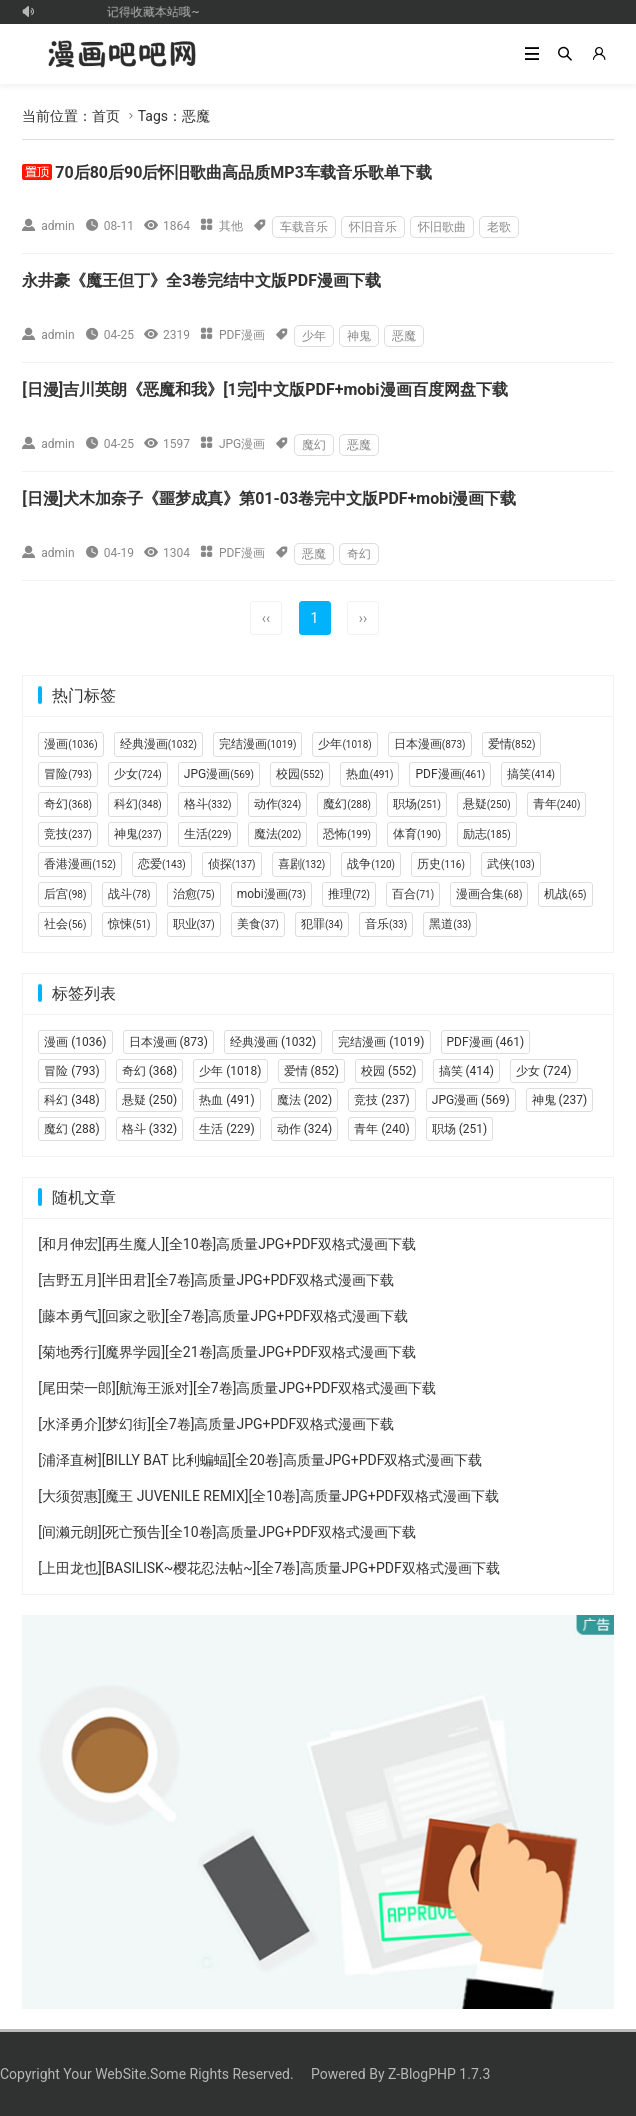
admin (57, 226)
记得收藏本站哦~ (159, 12)
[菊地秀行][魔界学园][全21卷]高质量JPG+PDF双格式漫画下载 (227, 1352)
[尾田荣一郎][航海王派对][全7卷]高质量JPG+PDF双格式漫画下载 (237, 1388)
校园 (300, 774)
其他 (231, 226)
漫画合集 (489, 894)
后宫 (65, 894)
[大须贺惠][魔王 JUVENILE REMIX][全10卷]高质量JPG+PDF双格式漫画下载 (268, 1496)
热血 (370, 774)
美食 (258, 924)
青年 (557, 804)
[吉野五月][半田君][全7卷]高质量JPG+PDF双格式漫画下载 (216, 1280)
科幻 (138, 804)
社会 (65, 924)
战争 (371, 864)
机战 (565, 894)
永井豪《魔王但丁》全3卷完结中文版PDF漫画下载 (201, 280)
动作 (278, 804)
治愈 (194, 894)
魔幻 (314, 445)
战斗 (129, 894)
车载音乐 (304, 227)
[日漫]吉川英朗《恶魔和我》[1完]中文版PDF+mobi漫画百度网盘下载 (264, 389)
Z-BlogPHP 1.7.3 (439, 2074)
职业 (194, 924)
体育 (417, 834)
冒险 (68, 774)
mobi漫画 (271, 894)
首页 (106, 116)
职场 (417, 804)
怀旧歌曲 (442, 227)
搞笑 (531, 774)
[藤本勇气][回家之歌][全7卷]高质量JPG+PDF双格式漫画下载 (223, 1316)
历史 (441, 864)
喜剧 (302, 864)
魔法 (278, 834)
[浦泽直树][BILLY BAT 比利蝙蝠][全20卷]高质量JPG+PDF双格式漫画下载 (260, 1460)
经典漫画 (158, 744)
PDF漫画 (242, 335)
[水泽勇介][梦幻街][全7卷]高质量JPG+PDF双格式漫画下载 (216, 1424)
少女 (138, 774)
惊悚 (129, 924)
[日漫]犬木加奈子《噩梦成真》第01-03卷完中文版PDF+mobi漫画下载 (269, 498)
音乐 (386, 924)
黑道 (450, 924)
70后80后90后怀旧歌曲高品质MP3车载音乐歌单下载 (243, 172)
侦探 (232, 864)
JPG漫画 (242, 444)
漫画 (70, 744)
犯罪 (322, 924)
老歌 (499, 227)
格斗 (208, 804)
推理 (349, 894)
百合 (413, 894)
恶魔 (404, 336)
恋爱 (162, 864)
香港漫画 (80, 864)
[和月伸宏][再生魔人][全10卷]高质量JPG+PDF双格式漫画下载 (227, 1244)
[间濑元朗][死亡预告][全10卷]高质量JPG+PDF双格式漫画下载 (227, 1532)
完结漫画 (257, 744)
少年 (314, 336)
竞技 (68, 834)
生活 (208, 834)
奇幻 (359, 554)
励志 (487, 834)
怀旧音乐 (373, 227)
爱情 (512, 744)
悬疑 (487, 804)
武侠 (511, 864)
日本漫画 (430, 744)
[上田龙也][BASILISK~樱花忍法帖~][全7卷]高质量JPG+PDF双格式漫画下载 (268, 1568)
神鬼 (359, 336)
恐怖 (347, 834)
